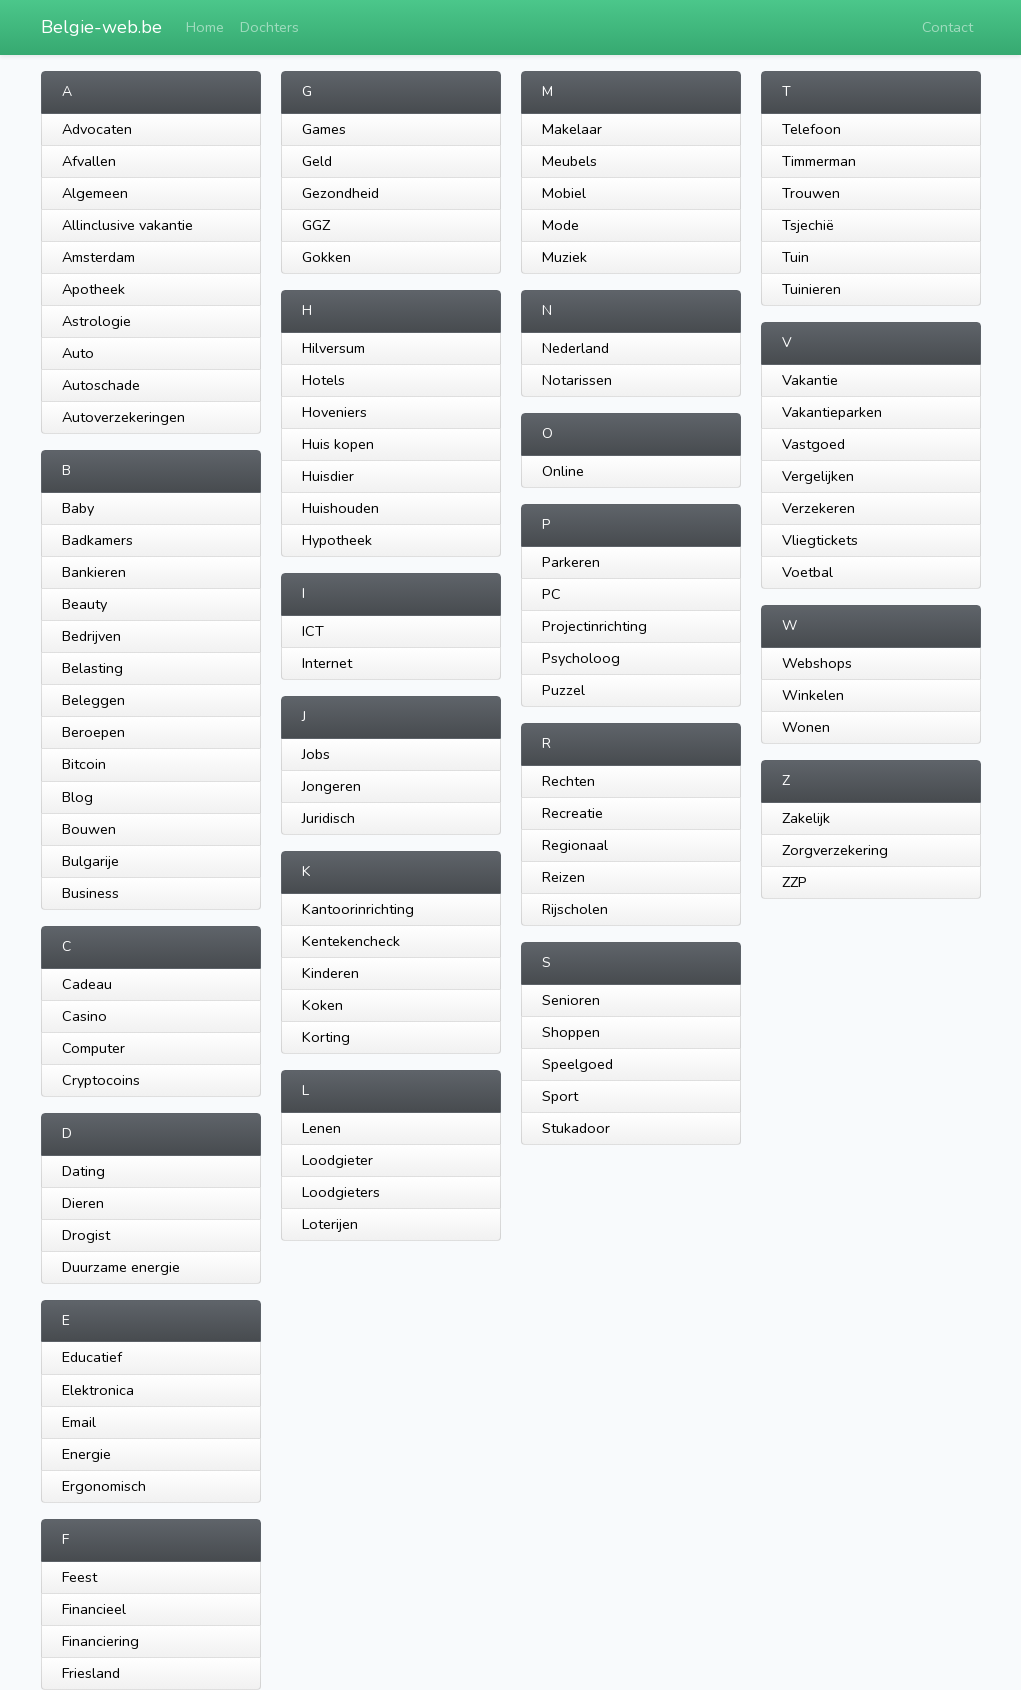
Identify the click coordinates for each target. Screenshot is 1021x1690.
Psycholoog (581, 658)
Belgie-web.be (101, 27)
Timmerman (819, 161)
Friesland (91, 1673)
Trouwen (811, 193)
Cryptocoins (101, 1080)
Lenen (321, 1128)
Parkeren (571, 562)
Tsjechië (808, 225)
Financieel (94, 1609)
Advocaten (97, 129)
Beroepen (93, 732)
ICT (313, 631)
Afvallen (89, 161)
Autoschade (101, 385)
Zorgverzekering (835, 850)
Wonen (806, 727)
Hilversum (333, 348)
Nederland (575, 348)
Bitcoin (84, 764)
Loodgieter (337, 1160)
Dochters (269, 27)
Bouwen (89, 829)
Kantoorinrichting (358, 909)
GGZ (316, 225)
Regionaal (575, 845)
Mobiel (564, 193)
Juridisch (328, 818)
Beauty (84, 604)
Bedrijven (91, 636)
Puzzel (563, 690)
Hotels (323, 380)
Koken (322, 1005)
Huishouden (340, 508)
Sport (560, 1096)
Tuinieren (811, 289)
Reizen (563, 877)
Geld (317, 161)
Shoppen (571, 1032)
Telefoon (811, 129)
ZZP (794, 882)
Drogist (86, 1235)
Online (563, 471)
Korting (326, 1037)
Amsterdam (98, 257)
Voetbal (807, 572)
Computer (93, 1048)
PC (551, 594)
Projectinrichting (594, 626)
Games (324, 129)
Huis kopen (338, 444)
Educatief (92, 1357)
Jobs (316, 754)
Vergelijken (818, 476)
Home (205, 27)
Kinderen (330, 973)
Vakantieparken (832, 412)
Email (79, 1422)
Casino (84, 1016)
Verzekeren (818, 508)
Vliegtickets (820, 540)
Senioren (571, 1000)
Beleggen (93, 700)
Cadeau (87, 984)
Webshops (817, 663)
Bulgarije (90, 861)
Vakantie (810, 380)
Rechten (568, 781)
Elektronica (98, 1390)
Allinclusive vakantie (127, 225)
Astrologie (96, 321)
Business (90, 893)
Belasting (92, 668)
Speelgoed (577, 1064)
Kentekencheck (351, 941)
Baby (78, 508)
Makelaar (572, 129)
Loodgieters (341, 1192)
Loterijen (330, 1224)
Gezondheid (340, 193)
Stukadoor (576, 1128)
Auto (78, 353)
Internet (327, 663)
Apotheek (93, 289)
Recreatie (572, 813)
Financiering (100, 1641)
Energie (86, 1454)
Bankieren (94, 572)
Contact (947, 27)
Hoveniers (334, 412)
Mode (560, 225)
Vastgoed (813, 444)
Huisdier (328, 476)
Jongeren (331, 786)
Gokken (326, 257)
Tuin (795, 257)
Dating (83, 1171)
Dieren (83, 1203)
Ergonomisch (104, 1486)
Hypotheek (337, 540)
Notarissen (577, 380)
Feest (79, 1577)
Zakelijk (806, 818)
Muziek (564, 257)
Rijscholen (575, 909)
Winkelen (813, 695)
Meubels (569, 161)
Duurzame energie (121, 1267)
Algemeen (95, 193)
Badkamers (97, 540)
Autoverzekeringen (123, 417)
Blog (77, 797)
